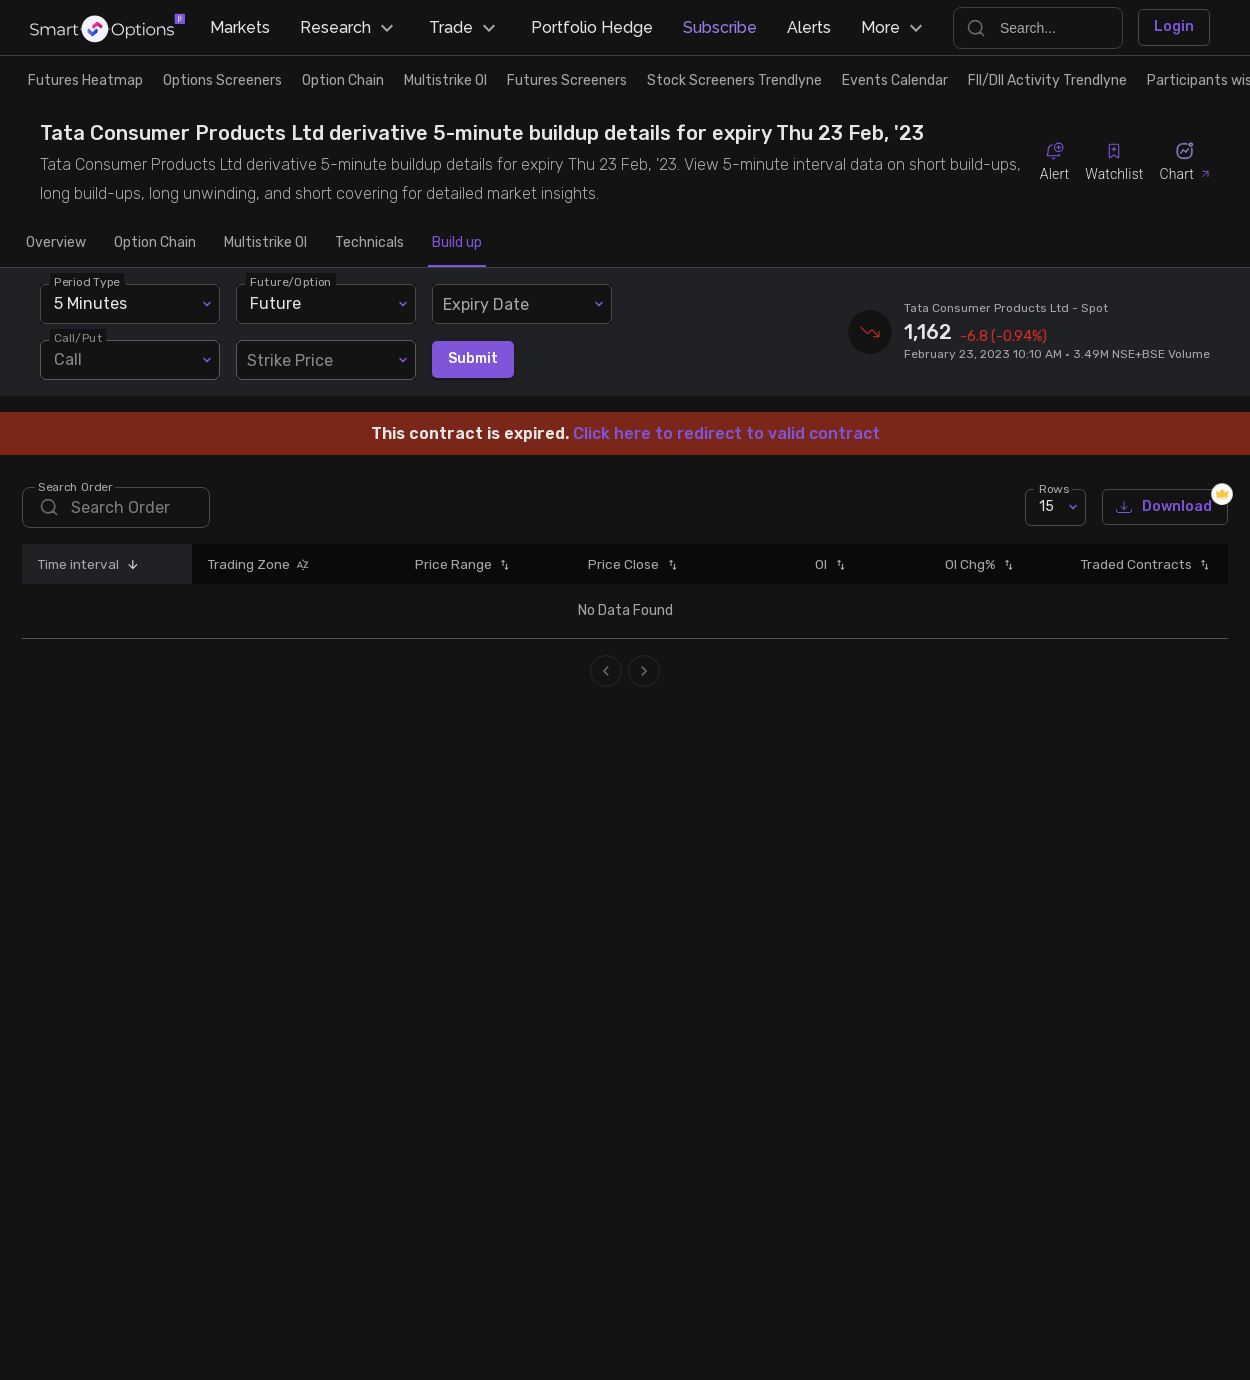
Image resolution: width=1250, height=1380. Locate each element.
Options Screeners (222, 80)
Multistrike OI (445, 80)
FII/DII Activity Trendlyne (1047, 80)
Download (1165, 507)
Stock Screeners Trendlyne (734, 80)
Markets (240, 27)
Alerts (809, 27)
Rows (1054, 488)
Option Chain (343, 80)
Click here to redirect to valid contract (726, 433)
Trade (465, 28)
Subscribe (720, 27)
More (894, 28)
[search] (116, 507)
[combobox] (522, 304)
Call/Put (78, 337)
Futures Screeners (567, 80)
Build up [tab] (457, 243)
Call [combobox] (68, 359)
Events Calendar (895, 80)
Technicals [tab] (369, 243)
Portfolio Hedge (592, 27)
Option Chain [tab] (155, 243)
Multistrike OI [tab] (265, 243)
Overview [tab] (56, 243)
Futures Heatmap (85, 80)
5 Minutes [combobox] (90, 303)
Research (349, 28)
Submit (473, 359)
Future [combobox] (275, 303)
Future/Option (291, 281)
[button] (129, 564)
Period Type (87, 281)
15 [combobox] (1046, 506)
